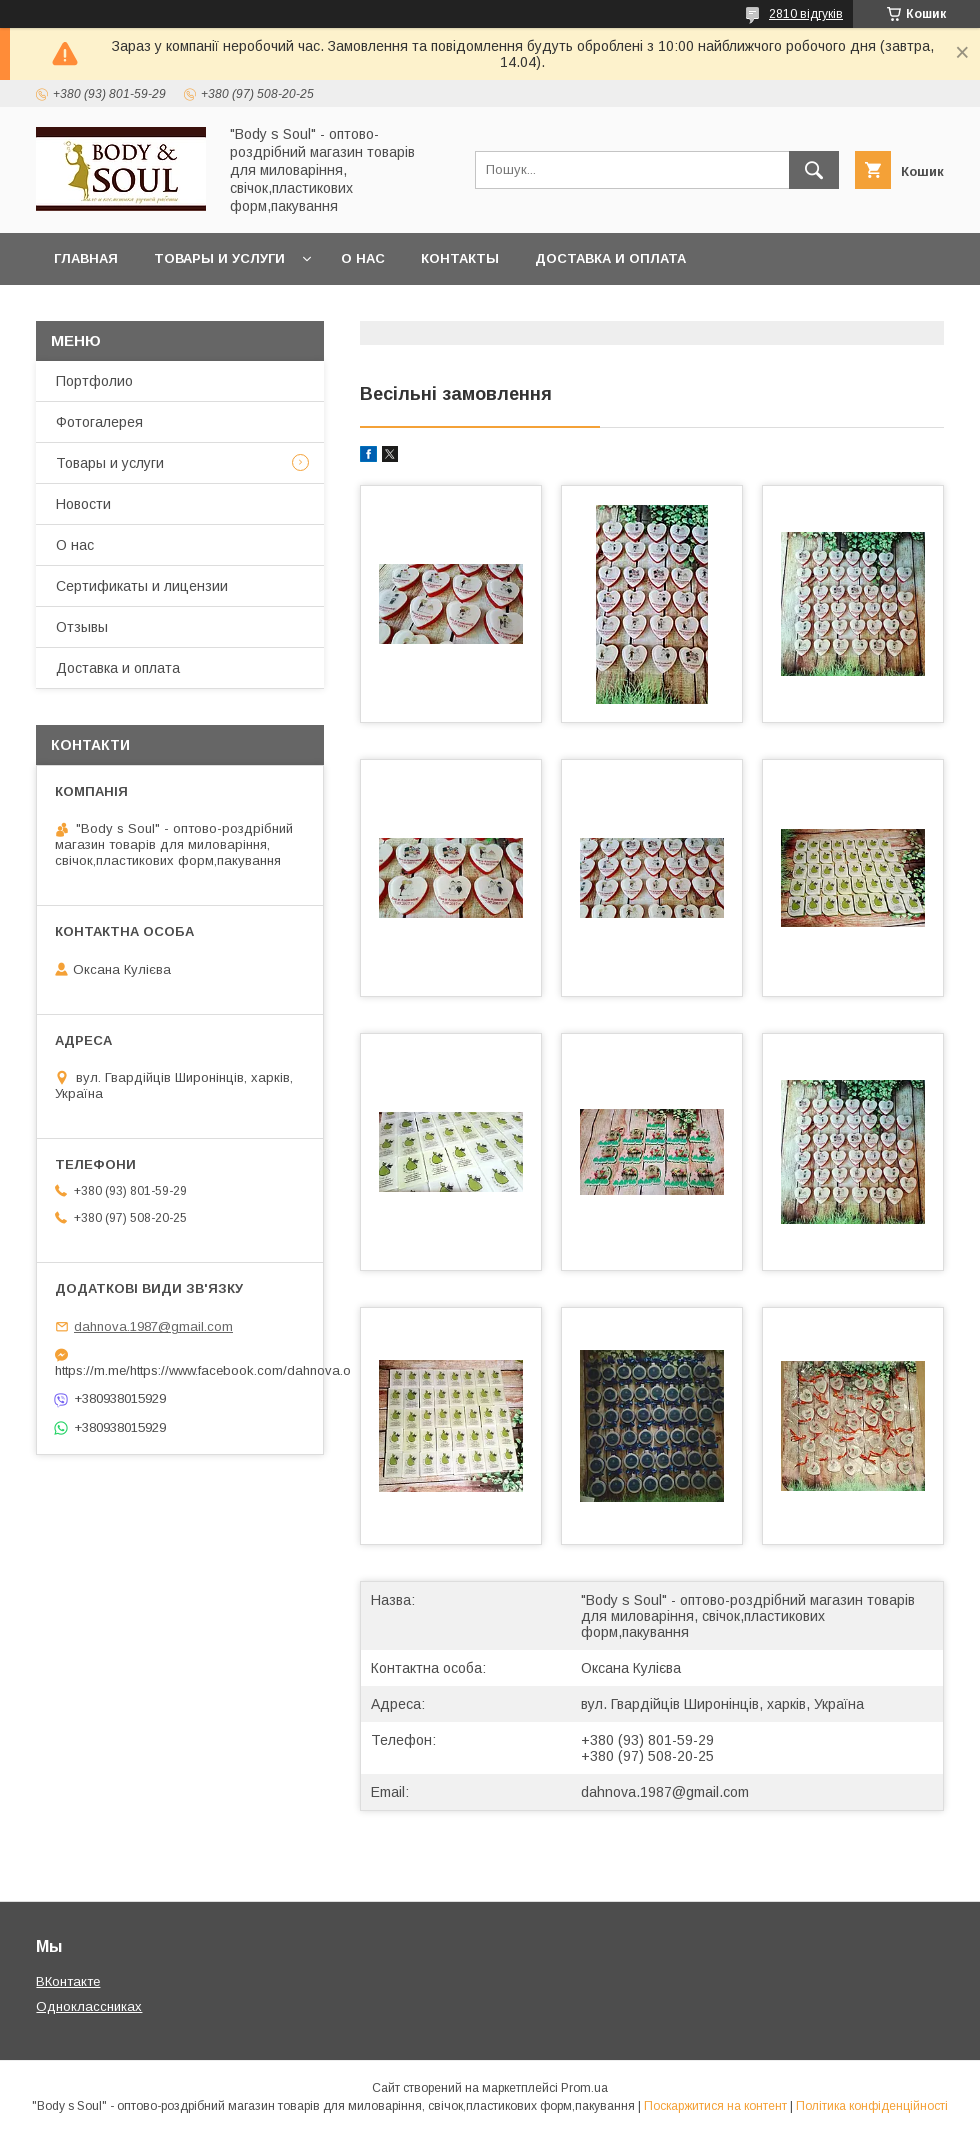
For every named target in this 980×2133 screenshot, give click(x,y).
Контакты (460, 258)
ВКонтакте (68, 1981)
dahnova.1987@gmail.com (665, 1792)
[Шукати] (814, 170)
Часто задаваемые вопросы (168, 310)
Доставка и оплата (610, 258)
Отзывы (82, 627)
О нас (363, 258)
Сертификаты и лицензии (142, 586)
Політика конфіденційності (872, 2106)
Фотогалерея (99, 422)
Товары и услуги (219, 258)
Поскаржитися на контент (715, 2106)
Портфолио (94, 381)
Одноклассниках (89, 2006)
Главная (86, 258)
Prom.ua (584, 2088)
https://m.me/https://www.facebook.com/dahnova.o (180, 1370)
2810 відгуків (806, 14)
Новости (83, 504)
